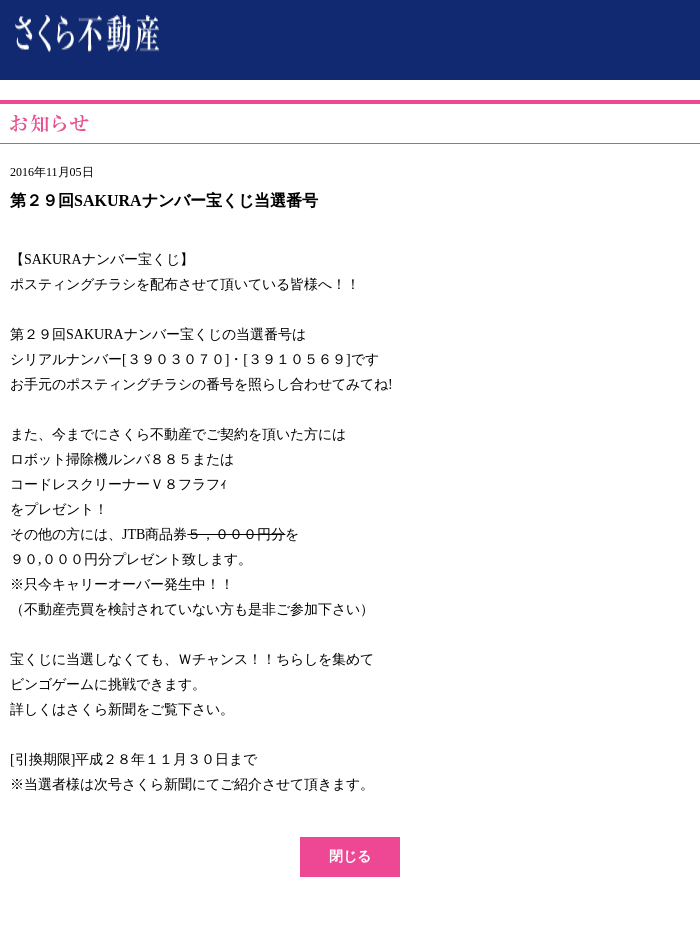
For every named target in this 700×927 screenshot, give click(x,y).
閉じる (350, 856)
